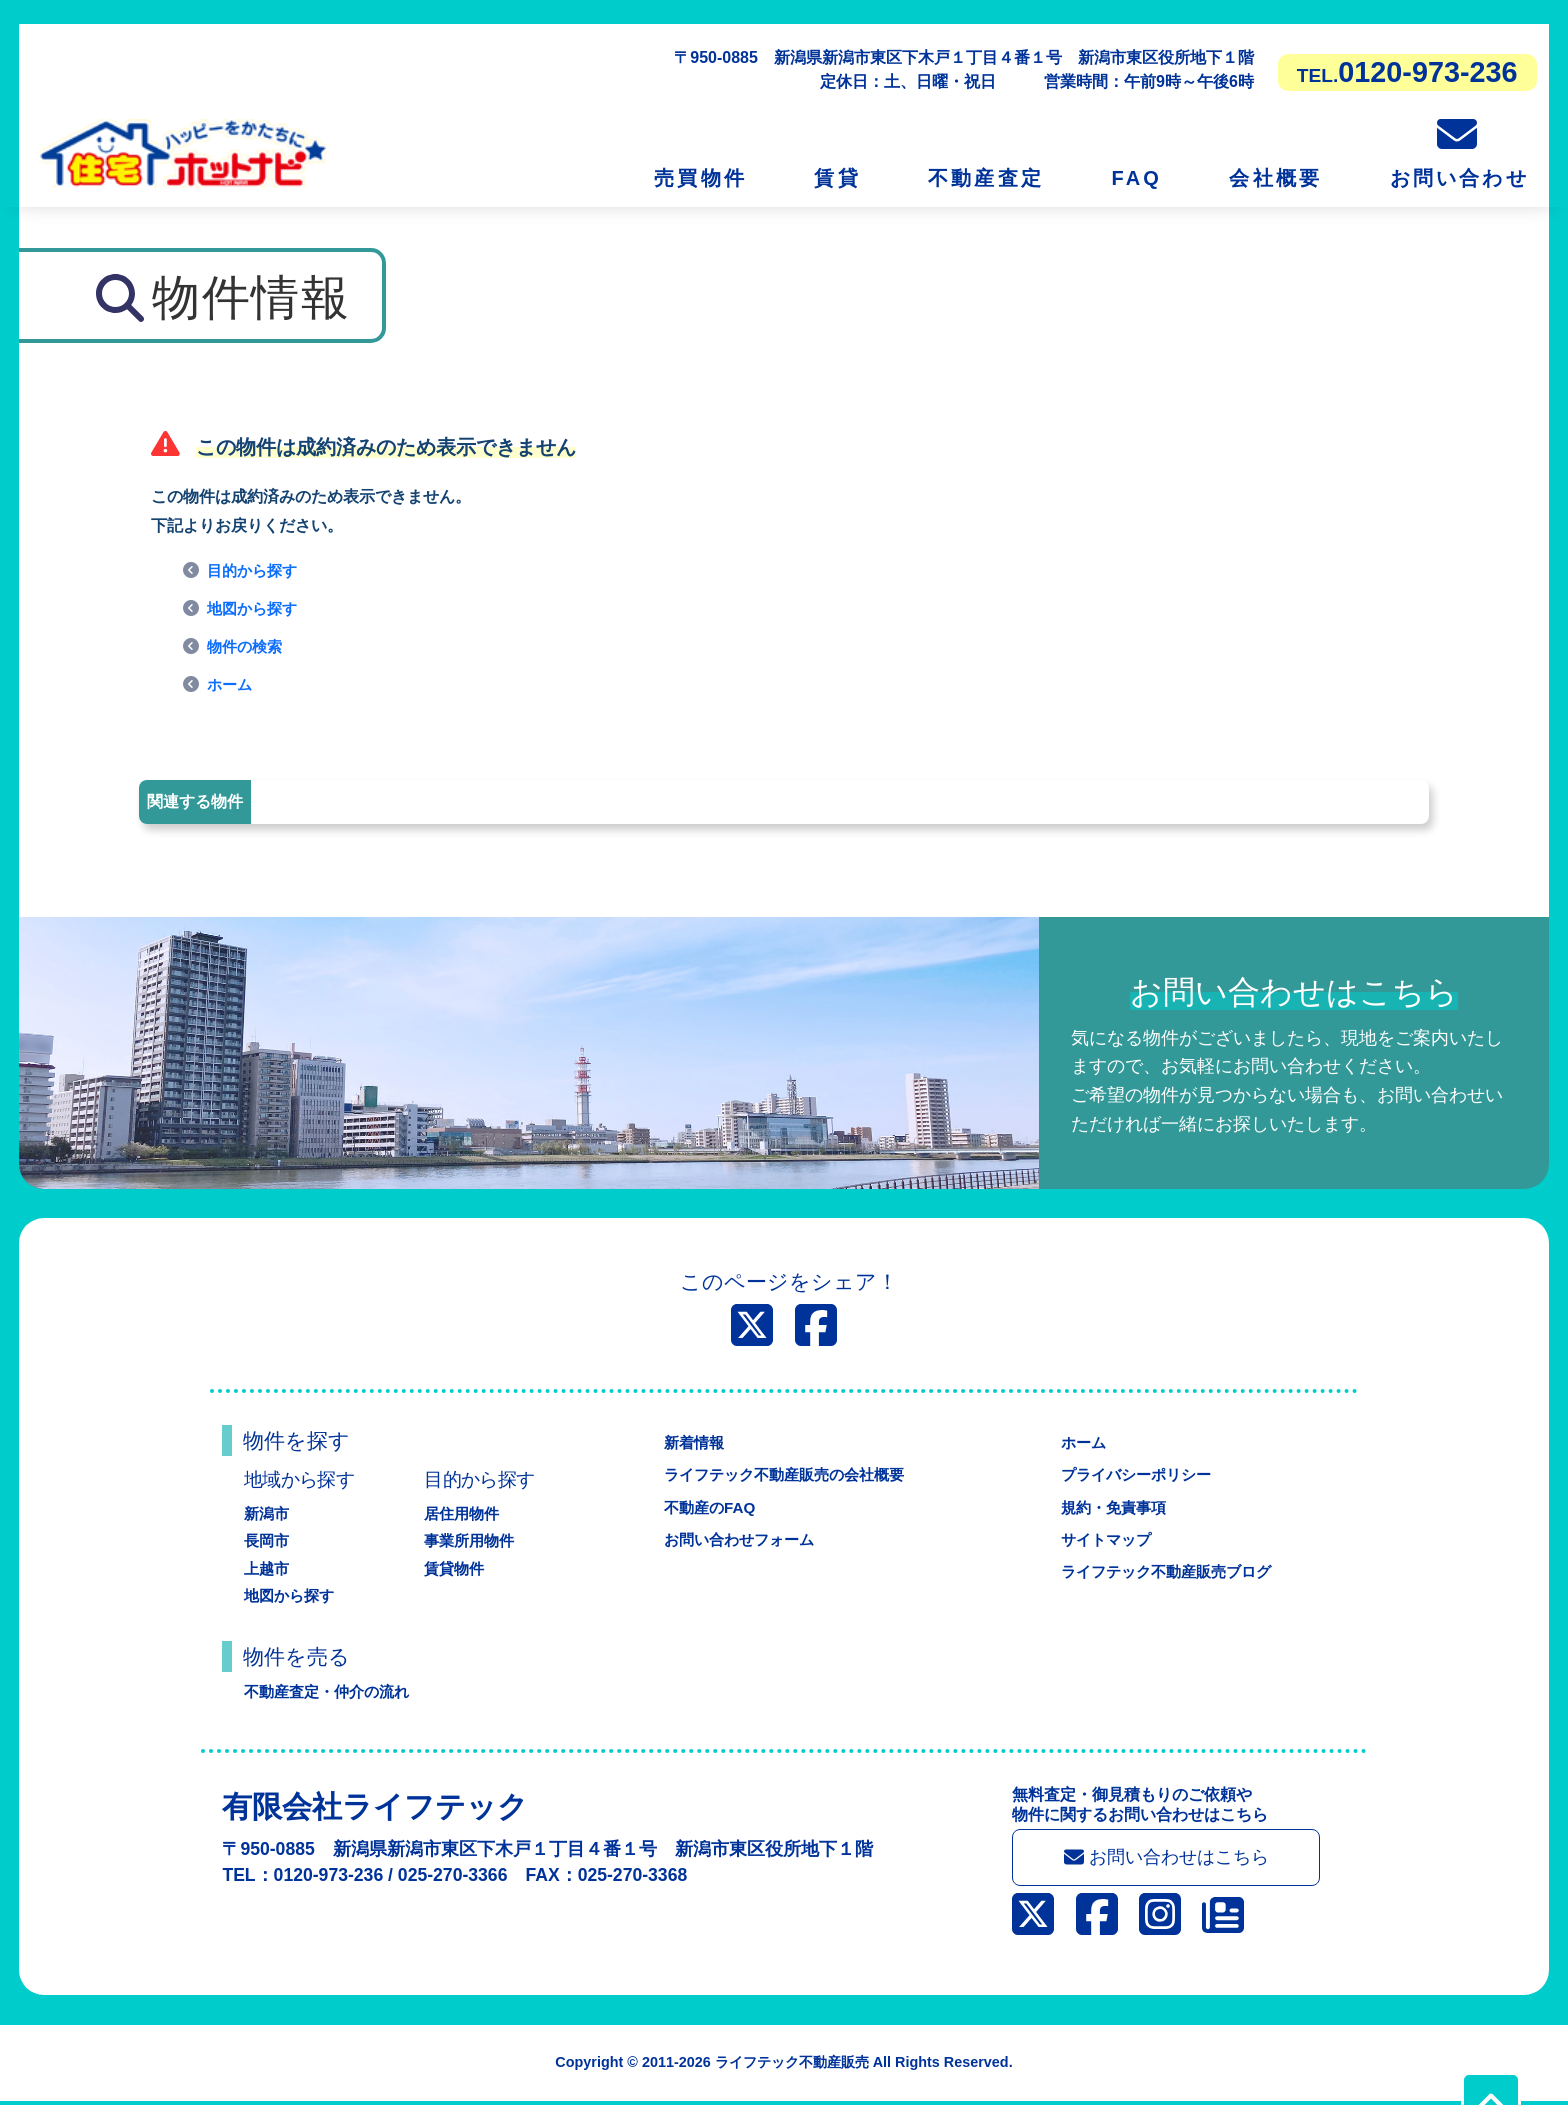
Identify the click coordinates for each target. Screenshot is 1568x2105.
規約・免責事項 (1110, 1507)
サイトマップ (1102, 1539)
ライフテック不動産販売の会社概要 (784, 1474)
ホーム (231, 684)
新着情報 (688, 1442)
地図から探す (255, 608)
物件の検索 (247, 646)
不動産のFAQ (704, 1507)
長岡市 (268, 1540)
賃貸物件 (456, 1568)
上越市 (268, 1568)
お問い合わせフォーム (736, 1539)
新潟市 (268, 1513)
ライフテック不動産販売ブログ (1166, 1571)
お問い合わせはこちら (1166, 1859)
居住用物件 (464, 1513)
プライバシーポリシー (1134, 1474)
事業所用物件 (472, 1540)
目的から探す (255, 570)
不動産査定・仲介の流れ (332, 1691)
